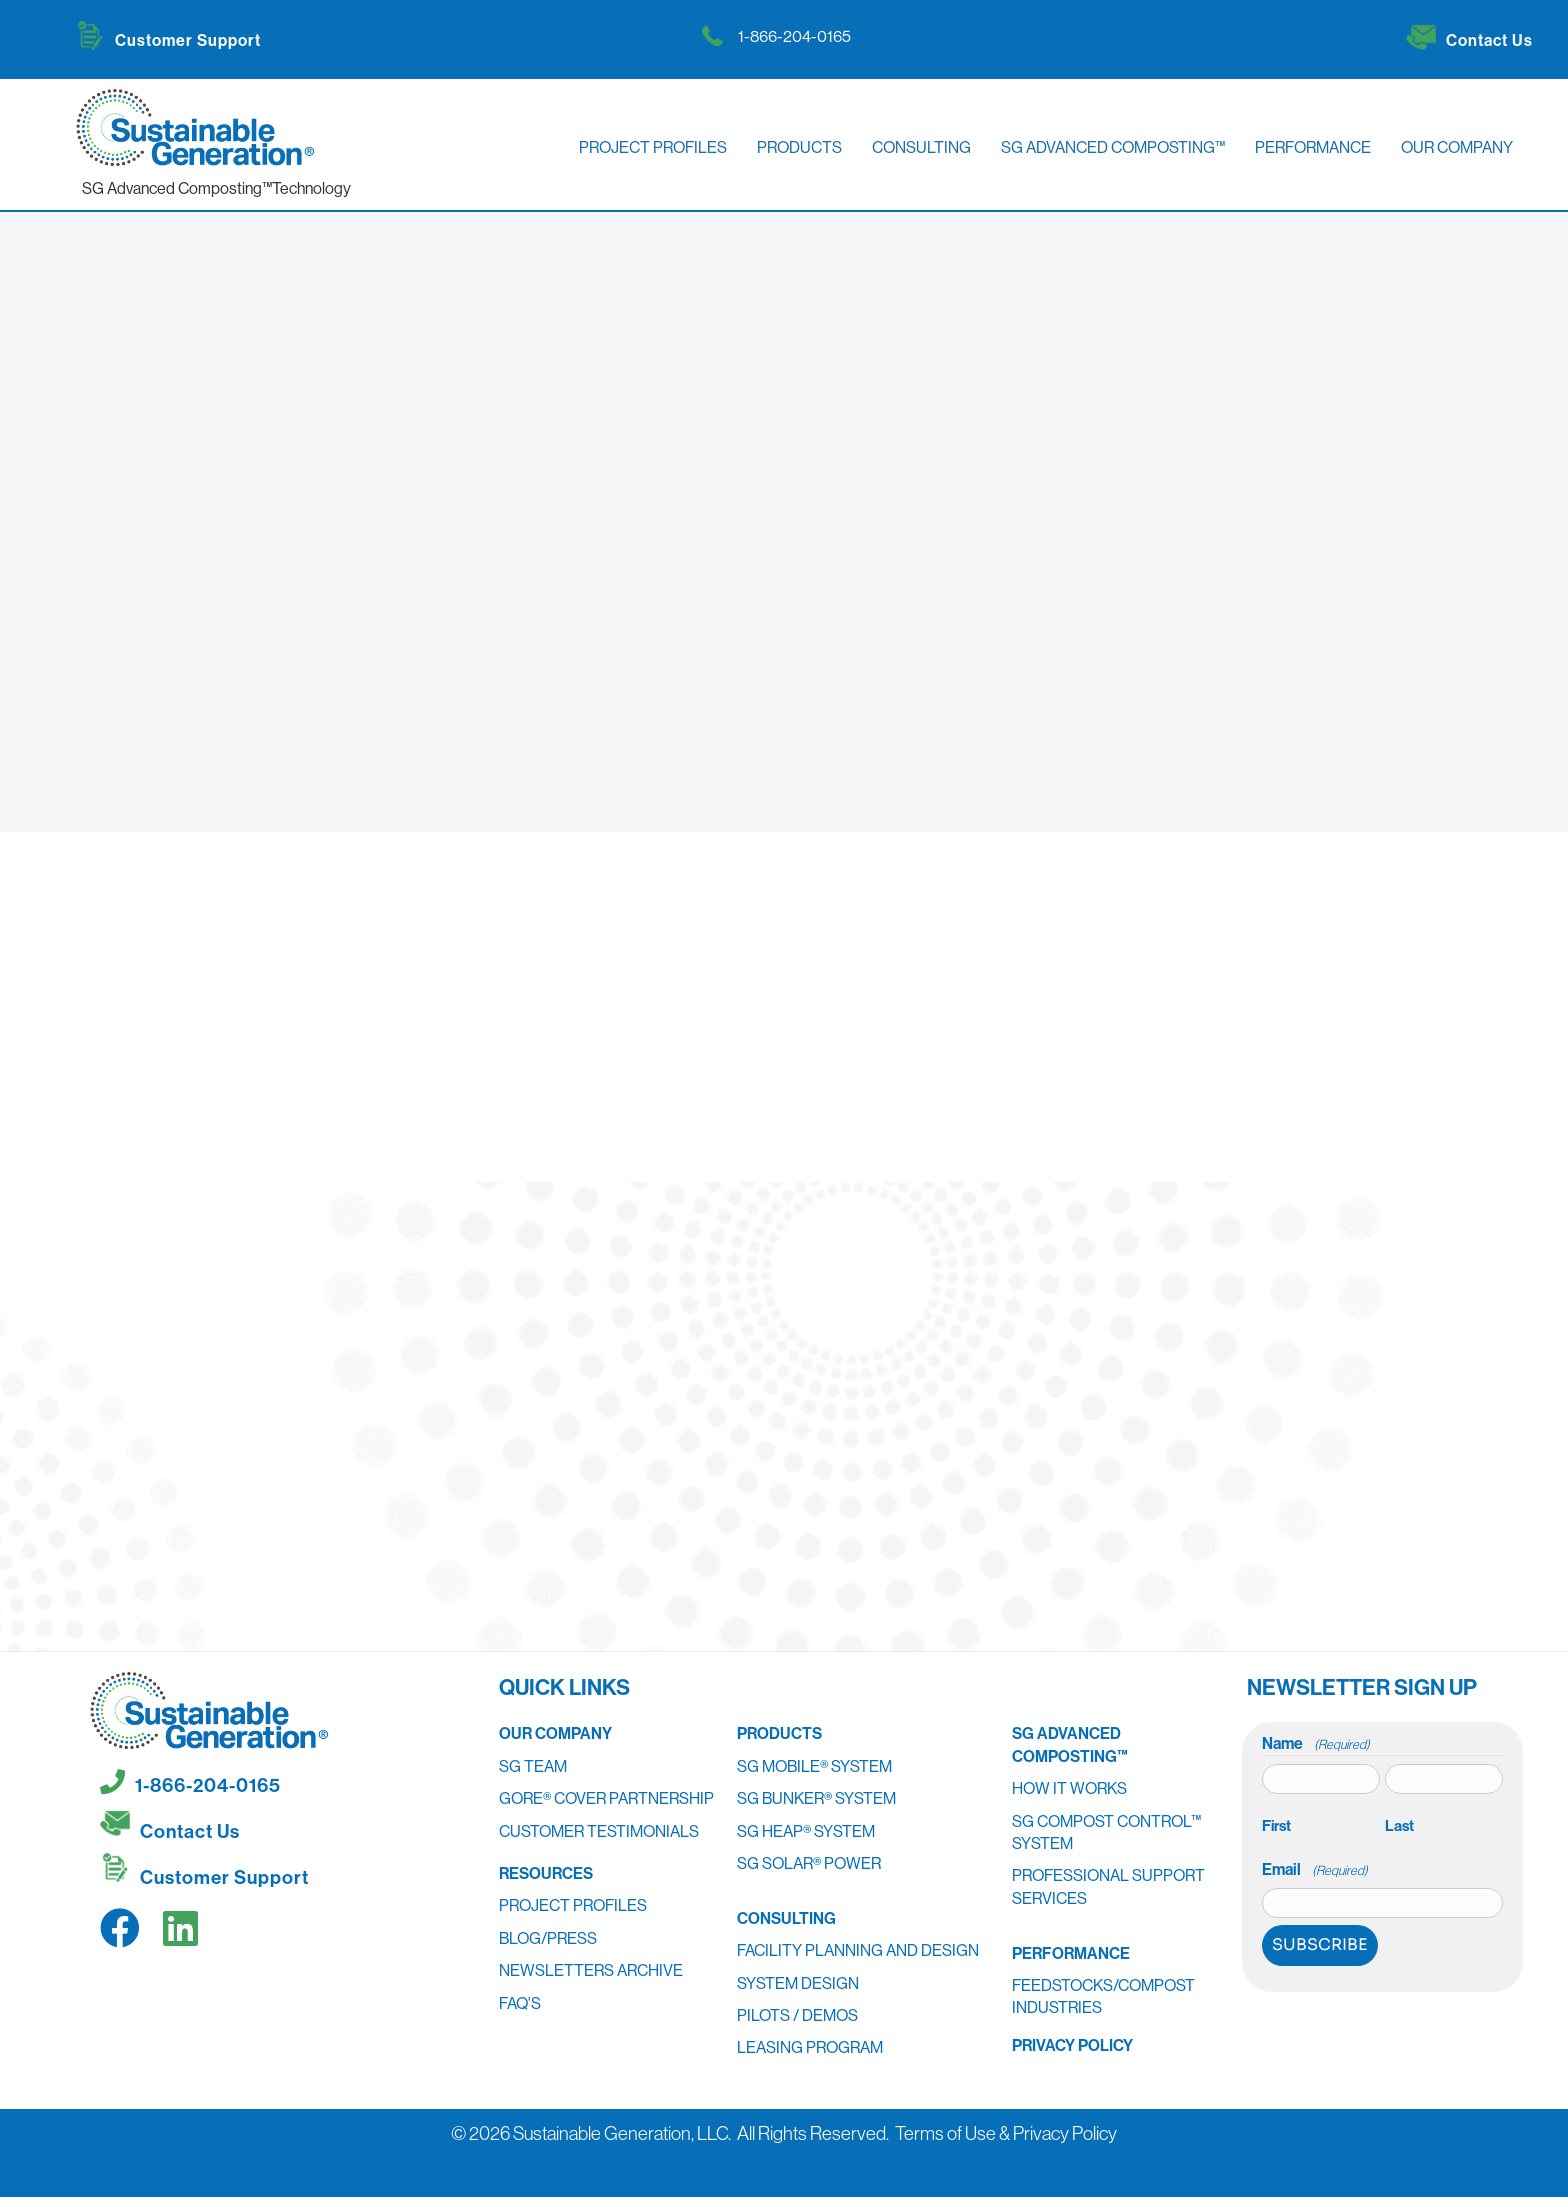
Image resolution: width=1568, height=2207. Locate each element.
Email (1315, 1869)
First (1276, 1825)
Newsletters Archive (591, 1970)
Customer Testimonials (599, 1831)
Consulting (786, 1918)
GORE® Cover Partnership (606, 1798)
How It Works (1069, 1788)
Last (1399, 1825)
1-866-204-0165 (794, 36)
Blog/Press (548, 1938)
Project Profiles (573, 1905)
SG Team (533, 1766)
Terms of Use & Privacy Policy (1006, 2133)
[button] (120, 1928)
